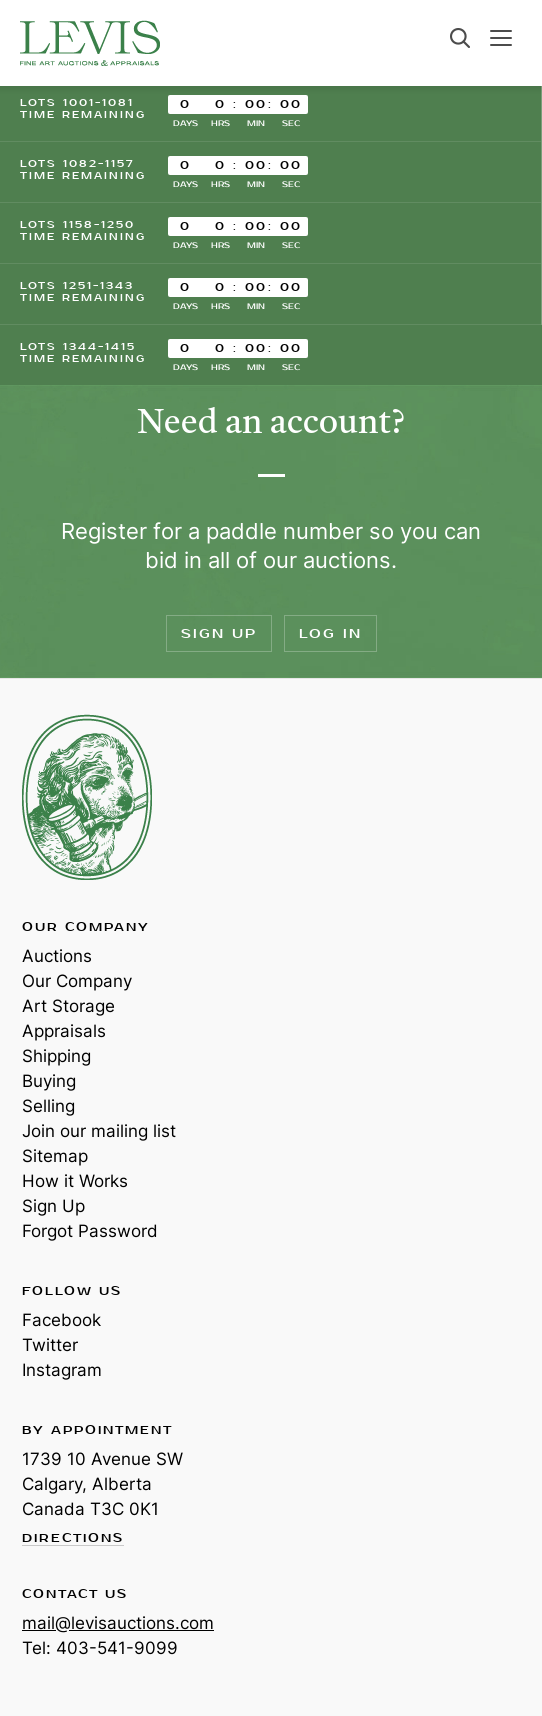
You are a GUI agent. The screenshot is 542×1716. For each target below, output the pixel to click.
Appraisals (64, 1031)
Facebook (61, 1320)
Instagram (62, 1370)
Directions (73, 1539)
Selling (48, 1106)
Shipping (56, 1056)
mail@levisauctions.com (118, 1623)
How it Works (75, 1181)
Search (460, 38)
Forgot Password (90, 1231)
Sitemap (55, 1156)
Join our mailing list (99, 1131)
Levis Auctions (90, 43)
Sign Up (219, 633)
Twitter (50, 1345)
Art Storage (68, 1006)
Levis (87, 797)
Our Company (77, 981)
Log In (330, 633)
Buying (49, 1081)
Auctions (57, 956)
